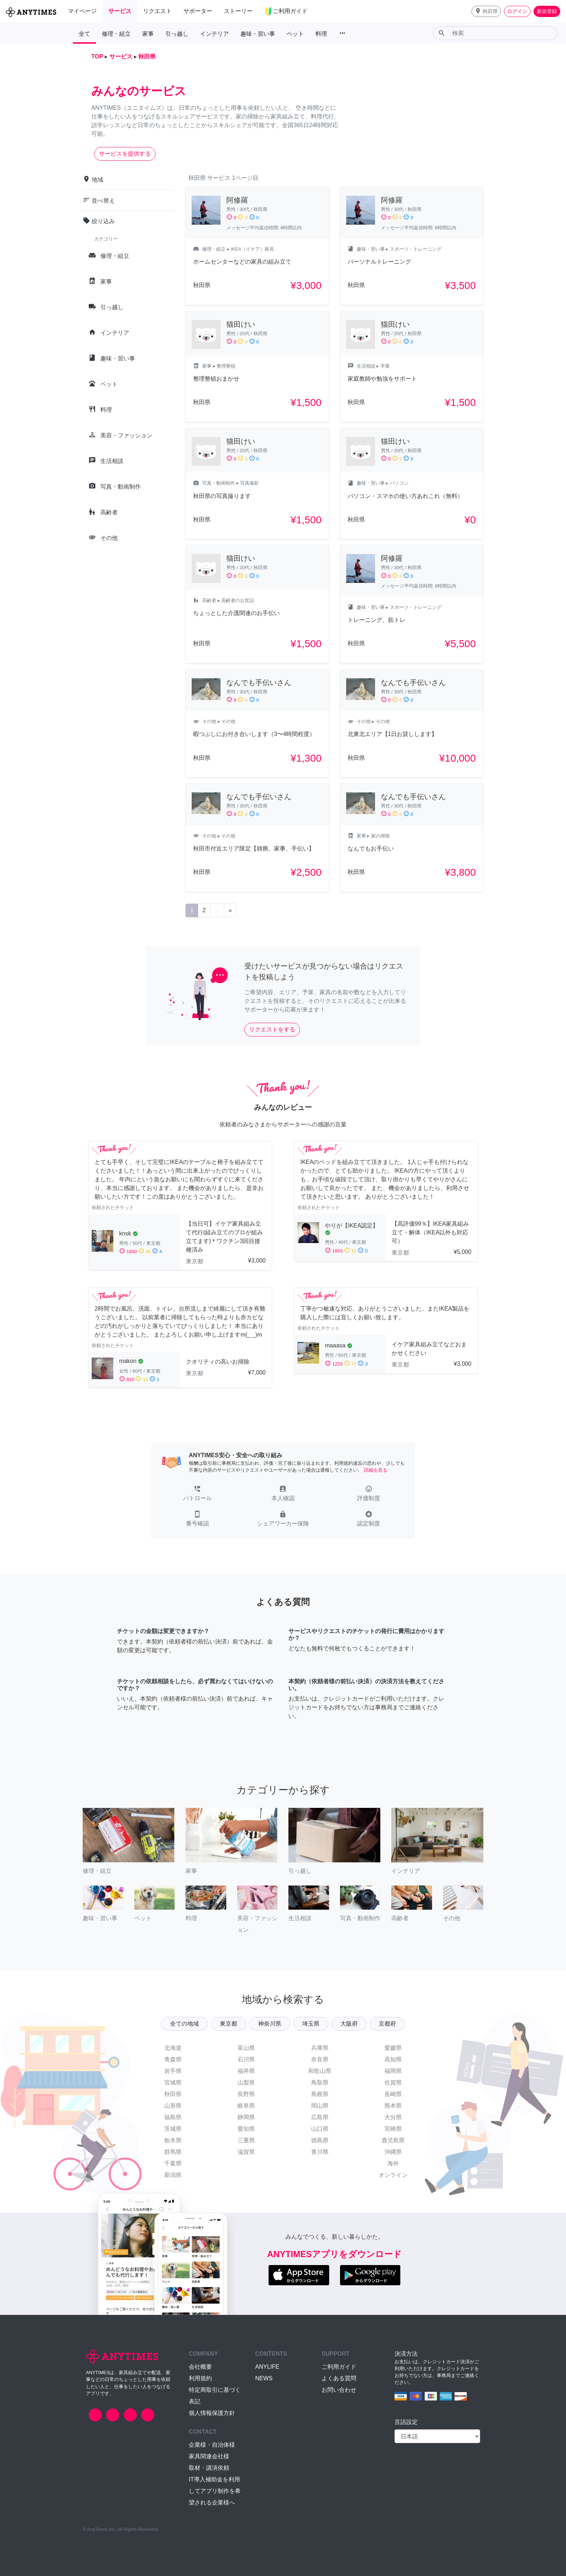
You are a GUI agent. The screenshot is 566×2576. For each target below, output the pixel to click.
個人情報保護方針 (212, 2413)
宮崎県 (393, 2129)
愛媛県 (393, 2048)
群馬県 (173, 2152)
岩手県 (173, 2071)
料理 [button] (321, 34)
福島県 (173, 2117)
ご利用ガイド (339, 2367)
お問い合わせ (339, 2390)
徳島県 (319, 2140)
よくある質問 (339, 2378)
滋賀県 (246, 2152)
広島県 (319, 2117)
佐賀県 (393, 2082)
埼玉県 (310, 2024)
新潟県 (173, 2175)
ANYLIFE (267, 2367)
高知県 (393, 2059)
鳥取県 (319, 2082)
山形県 (173, 2106)
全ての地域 (184, 2024)
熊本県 (393, 2106)
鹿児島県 (393, 2140)
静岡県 (246, 2117)
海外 (393, 2163)
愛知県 (246, 2129)
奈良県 (319, 2059)
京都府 (387, 2024)
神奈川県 (269, 2024)
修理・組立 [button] (116, 34)
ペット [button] (295, 34)
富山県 (246, 2048)
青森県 (173, 2059)
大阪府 (349, 2024)
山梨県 (246, 2082)
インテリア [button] (214, 34)
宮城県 (173, 2082)
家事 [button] (148, 34)
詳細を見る (375, 1470)
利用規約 (200, 2378)
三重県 (246, 2140)
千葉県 (173, 2163)
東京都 (228, 2024)
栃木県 (173, 2140)
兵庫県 (319, 2048)
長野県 (246, 2094)
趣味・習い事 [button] (257, 34)
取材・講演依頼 (209, 2468)
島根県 (319, 2094)
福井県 (246, 2071)
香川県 (319, 2152)
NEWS (264, 2378)
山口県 (319, 2129)
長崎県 (393, 2094)
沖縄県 (393, 2152)
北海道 (173, 2048)
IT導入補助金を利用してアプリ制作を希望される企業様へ (215, 2491)
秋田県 (173, 2094)
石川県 (246, 2059)
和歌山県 (319, 2071)
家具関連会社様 (209, 2456)
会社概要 (200, 2367)
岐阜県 (246, 2106)
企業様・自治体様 (212, 2445)
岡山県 (319, 2106)
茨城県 (173, 2129)
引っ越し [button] (176, 34)
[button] (486, 11)
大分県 (393, 2117)
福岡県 (393, 2071)
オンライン (393, 2175)
